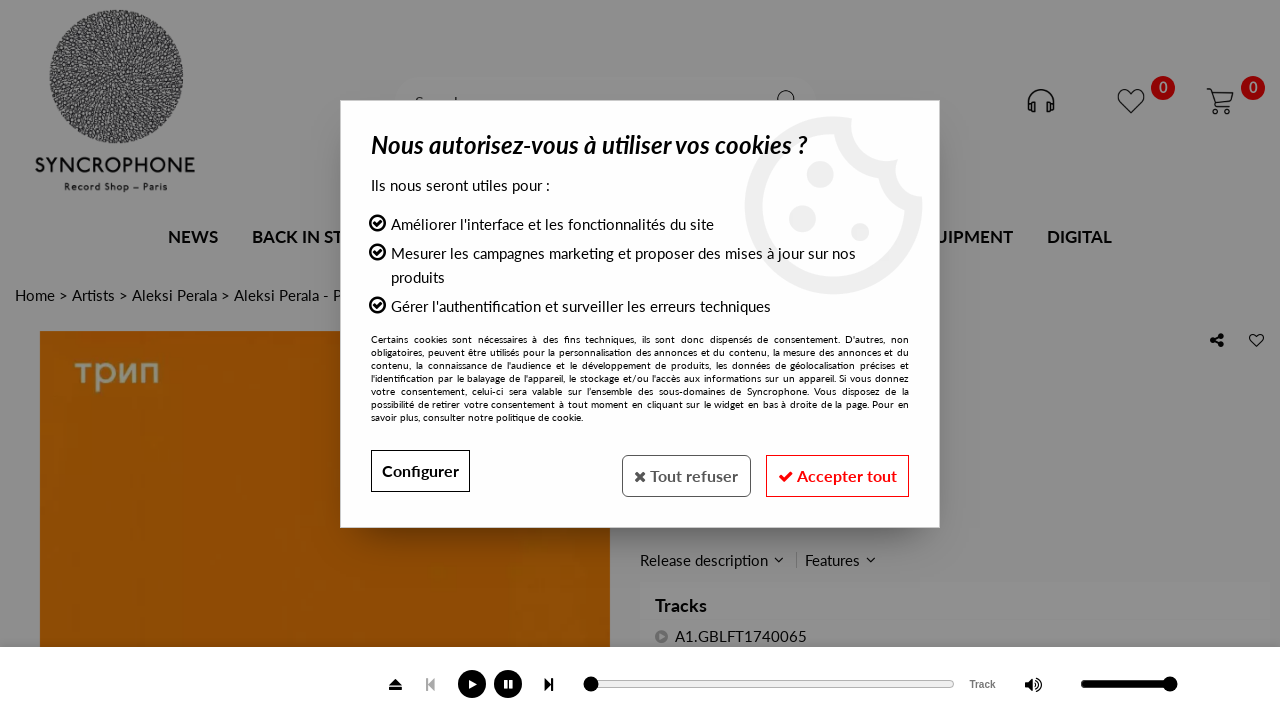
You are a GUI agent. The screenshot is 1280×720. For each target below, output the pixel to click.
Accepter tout (833, 470)
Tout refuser (674, 470)
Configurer (420, 470)
